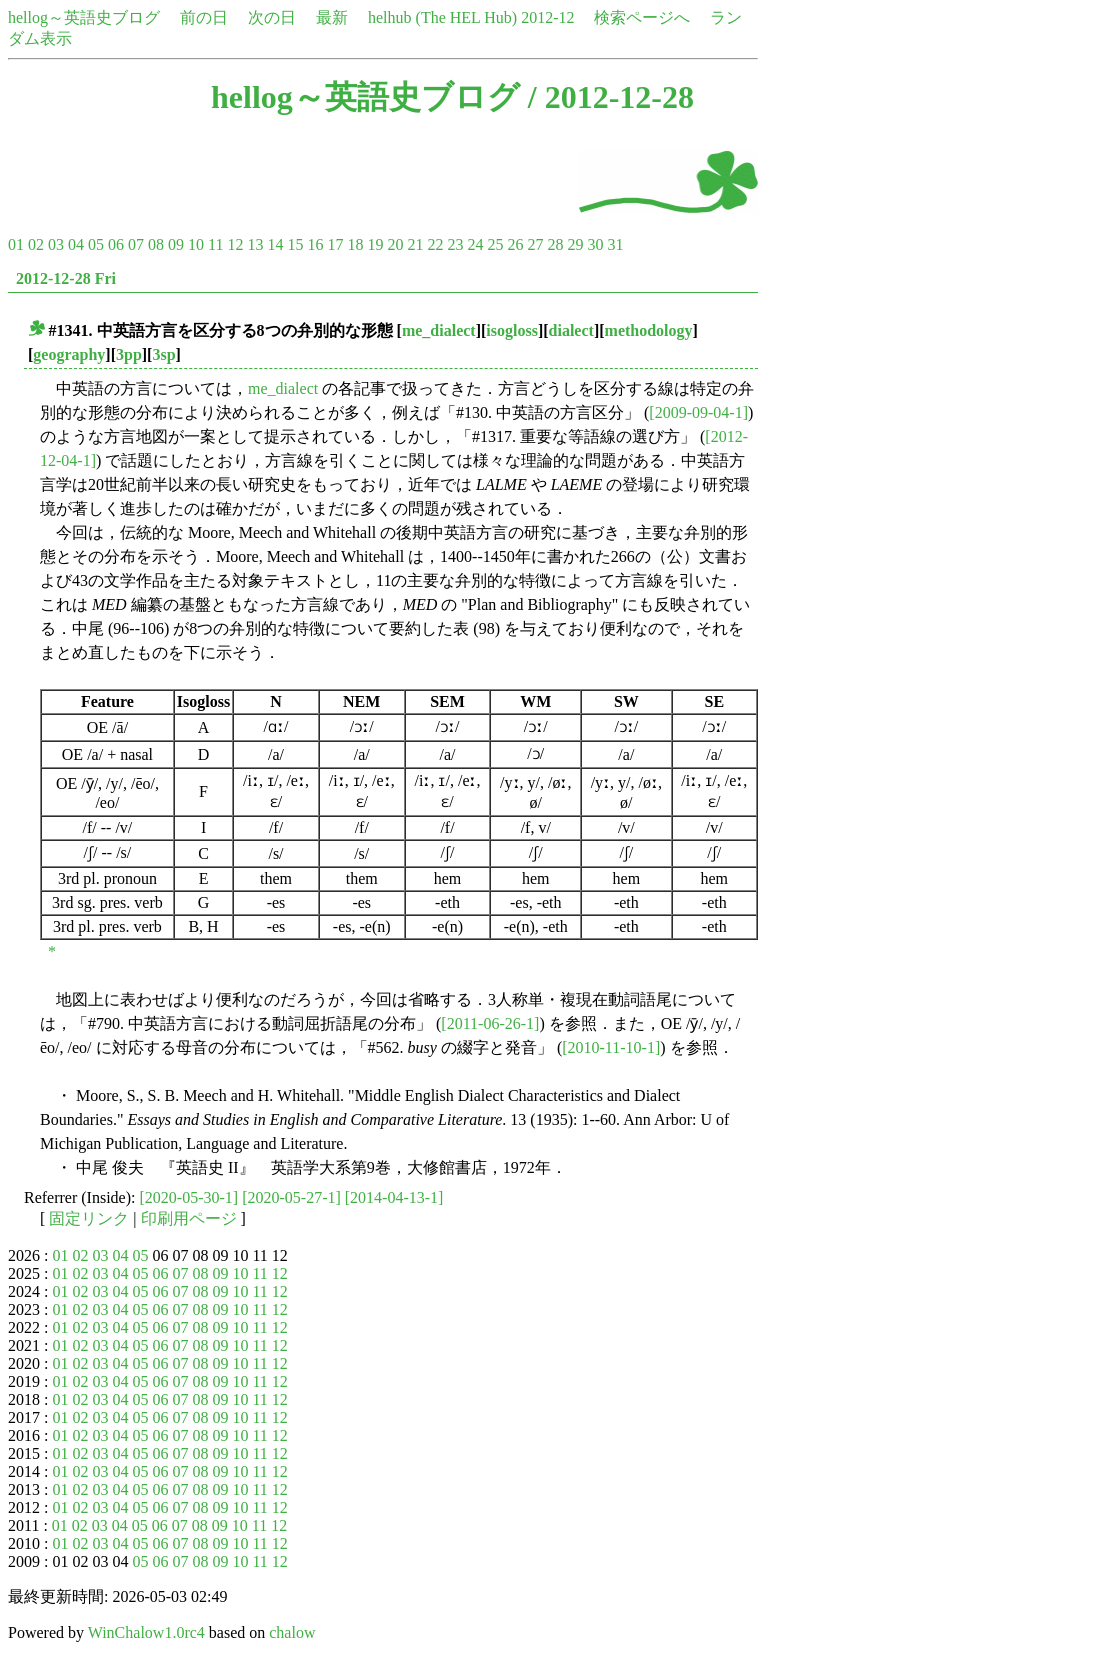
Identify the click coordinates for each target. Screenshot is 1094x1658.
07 (136, 244)
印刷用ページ (189, 1218)
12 (235, 244)
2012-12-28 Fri (66, 278)
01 (16, 244)
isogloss (512, 330)
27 (535, 244)
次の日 (272, 17)
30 (595, 244)
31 (615, 244)
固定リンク (89, 1218)
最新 (332, 17)
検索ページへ (642, 17)
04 (76, 244)
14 (275, 244)
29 (575, 244)
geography (69, 354)
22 (435, 244)
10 (196, 244)
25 (495, 244)
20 (395, 244)
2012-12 (547, 17)
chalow (292, 1632)
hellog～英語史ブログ (84, 17)
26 (515, 244)
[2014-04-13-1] (394, 1197)
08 (156, 244)
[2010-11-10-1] (611, 1047)
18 (355, 244)
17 (335, 244)
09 (176, 244)
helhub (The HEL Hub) (442, 17)
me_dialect (439, 330)
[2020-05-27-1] (291, 1197)
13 (255, 244)
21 (415, 244)
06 (116, 244)
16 (315, 244)
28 (555, 244)
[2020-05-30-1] (189, 1197)
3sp (163, 354)
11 (215, 244)
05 (96, 244)
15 (295, 244)
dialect (571, 330)
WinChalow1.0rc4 (146, 1632)
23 (455, 244)
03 (56, 244)
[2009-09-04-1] (698, 412)
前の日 (204, 17)
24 (475, 244)
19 (375, 244)
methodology (649, 330)
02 (36, 244)
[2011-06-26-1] (490, 1023)
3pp (129, 354)
